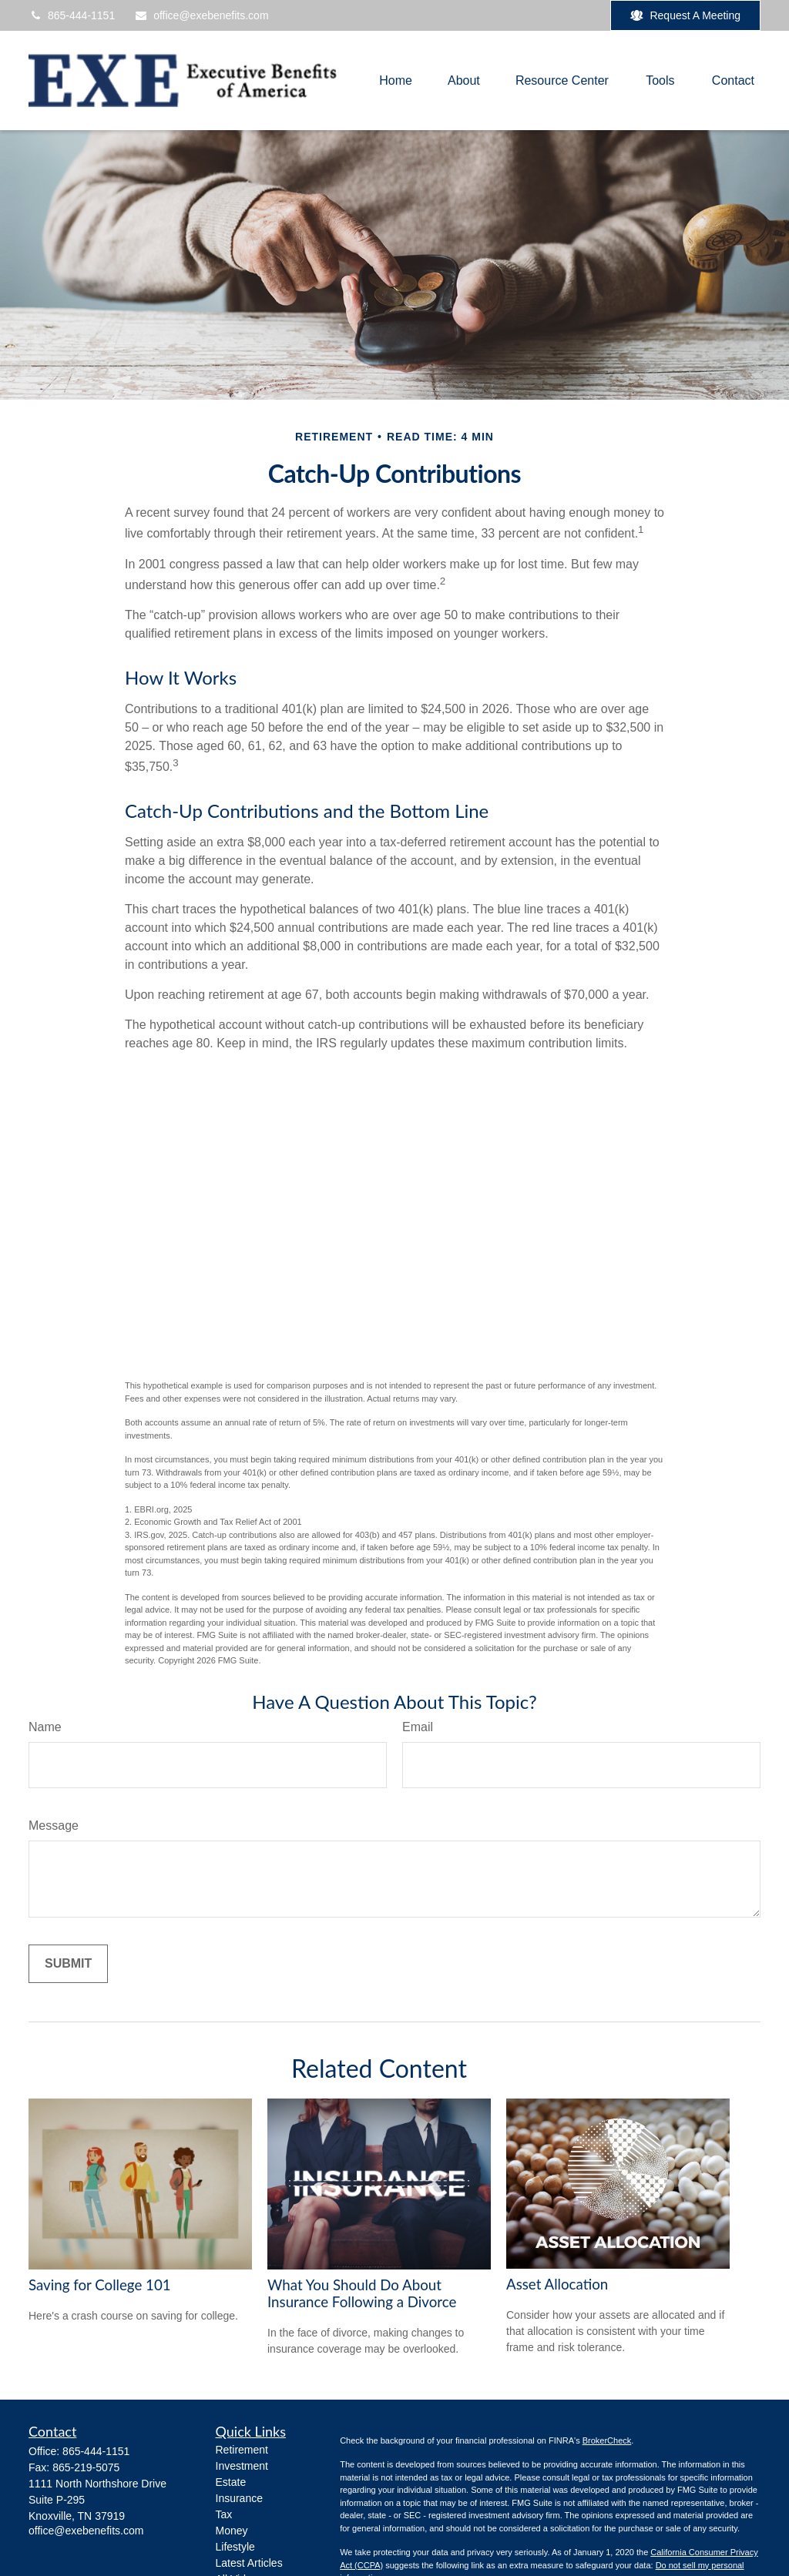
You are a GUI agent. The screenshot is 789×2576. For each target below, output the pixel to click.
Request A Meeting (685, 15)
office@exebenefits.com (201, 15)
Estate (231, 2482)
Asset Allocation (557, 2284)
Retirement (242, 2450)
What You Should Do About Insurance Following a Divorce (361, 2293)
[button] (395, 80)
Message (54, 1825)
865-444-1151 (72, 15)
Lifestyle (235, 2547)
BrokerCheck (607, 2440)
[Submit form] (68, 1964)
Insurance (239, 2498)
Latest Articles (249, 2563)
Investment (242, 2466)
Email (417, 1727)
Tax (224, 2514)
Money (232, 2530)
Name (45, 1727)
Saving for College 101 (100, 2284)
